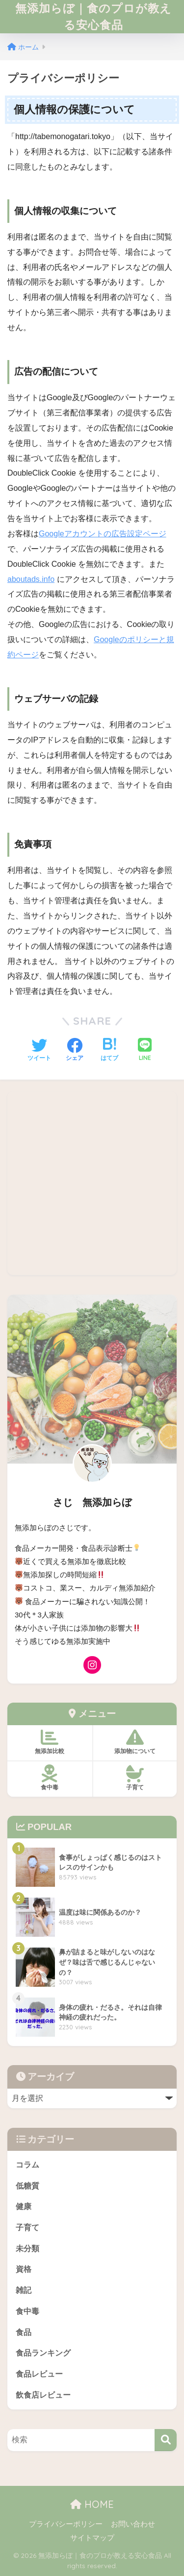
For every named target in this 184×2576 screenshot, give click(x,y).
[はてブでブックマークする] (109, 1050)
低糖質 (27, 2186)
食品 (23, 2332)
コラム (27, 2165)
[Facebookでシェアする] (74, 1050)
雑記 (23, 2290)
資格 (23, 2269)
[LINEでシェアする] (145, 1050)
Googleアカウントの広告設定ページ (102, 534)
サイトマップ (92, 2538)
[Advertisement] (92, 1183)
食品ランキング (43, 2353)
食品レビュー (39, 2374)
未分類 (27, 2248)
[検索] (166, 2440)
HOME (92, 2504)
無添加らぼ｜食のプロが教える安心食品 (93, 16)
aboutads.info (30, 579)
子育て (27, 2227)
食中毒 (27, 2311)
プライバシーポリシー (66, 2524)
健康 (23, 2206)
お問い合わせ (133, 2524)
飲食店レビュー (43, 2395)
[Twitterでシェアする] (39, 1050)
